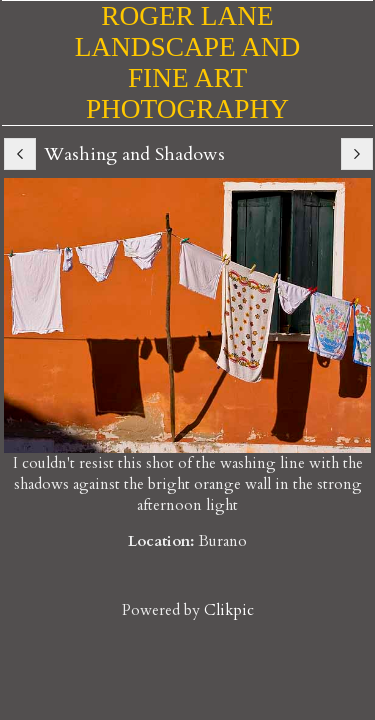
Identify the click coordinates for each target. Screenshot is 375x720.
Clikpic (229, 610)
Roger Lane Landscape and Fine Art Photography (188, 62)
